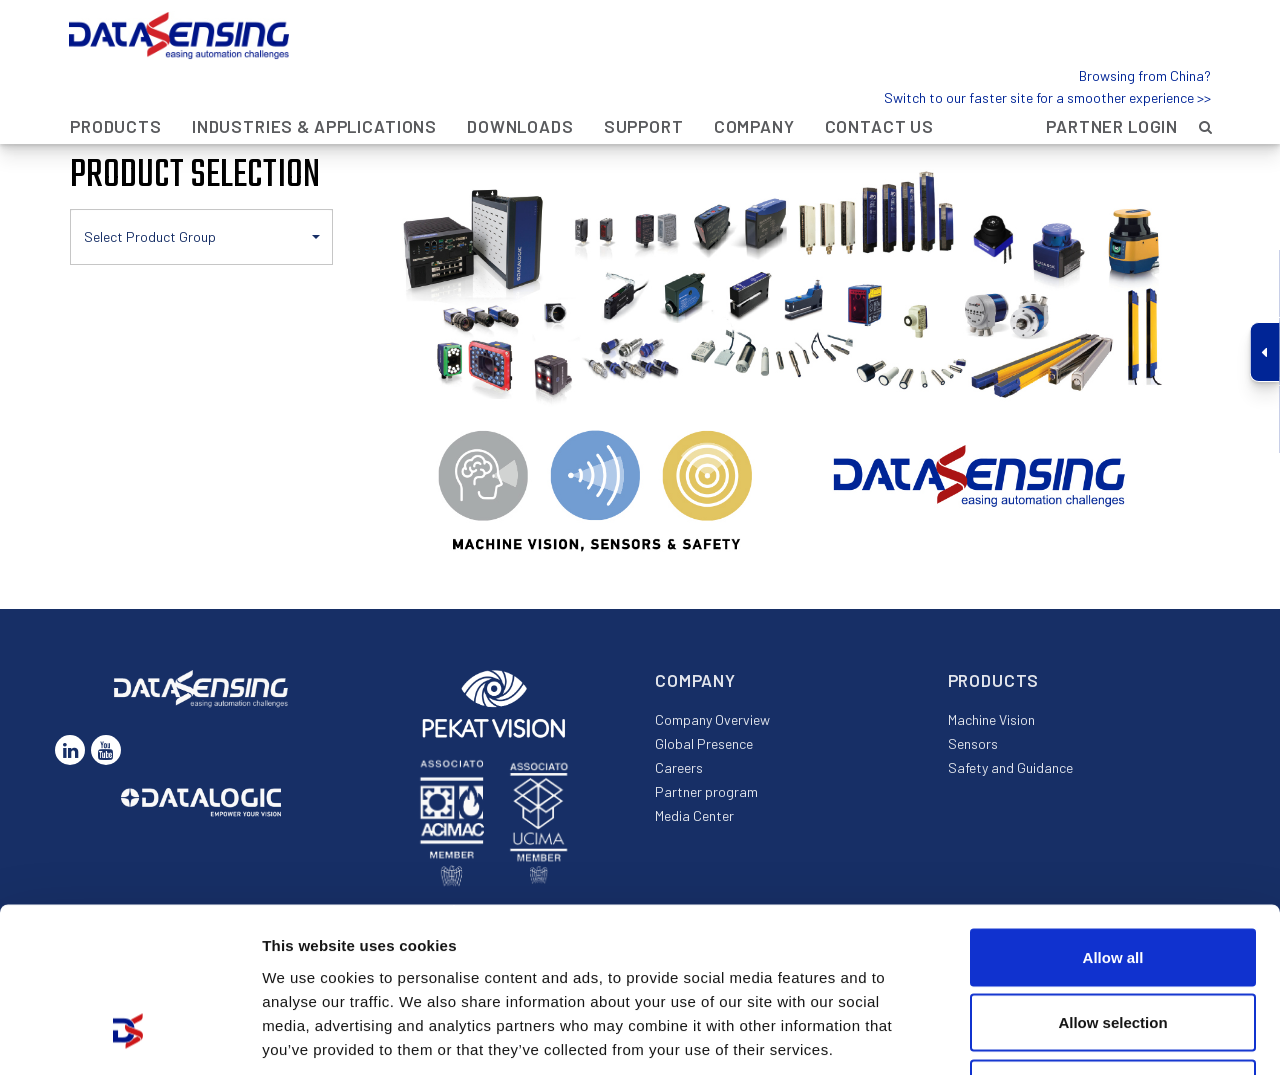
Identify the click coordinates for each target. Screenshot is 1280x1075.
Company (754, 82)
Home (89, 114)
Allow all (1113, 812)
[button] (201, 237)
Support (644, 82)
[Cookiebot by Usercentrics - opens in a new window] (129, 1036)
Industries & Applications (314, 82)
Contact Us (880, 82)
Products (116, 82)
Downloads (520, 82)
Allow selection (1112, 878)
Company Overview (712, 719)
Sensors (973, 743)
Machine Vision (991, 719)
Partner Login (1112, 82)
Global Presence (704, 743)
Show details (1049, 1036)
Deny (1113, 943)
